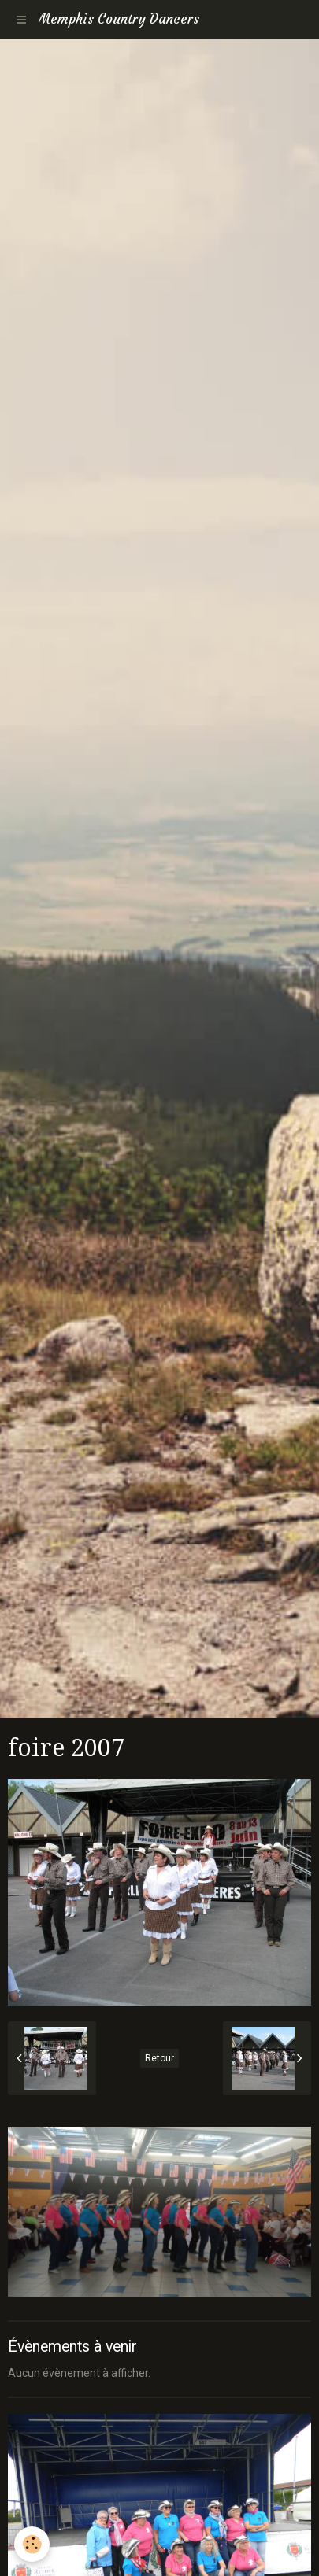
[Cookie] (32, 2544)
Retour (159, 2058)
